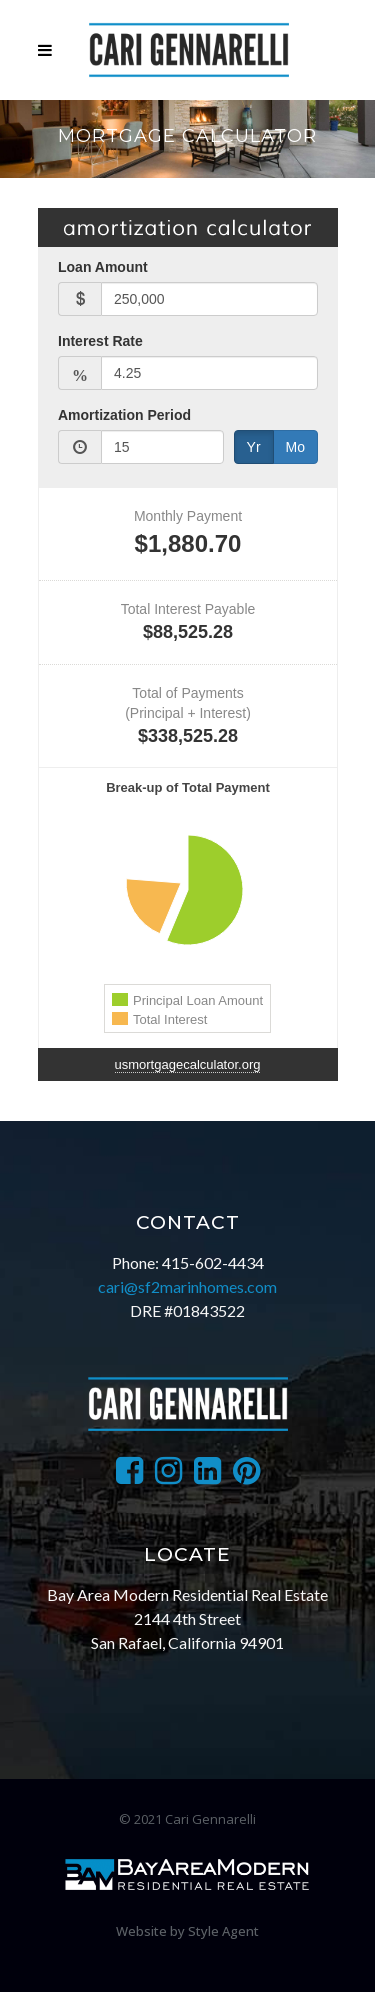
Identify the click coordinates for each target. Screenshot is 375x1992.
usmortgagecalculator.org (188, 1064)
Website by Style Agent (187, 1931)
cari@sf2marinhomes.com (187, 1286)
